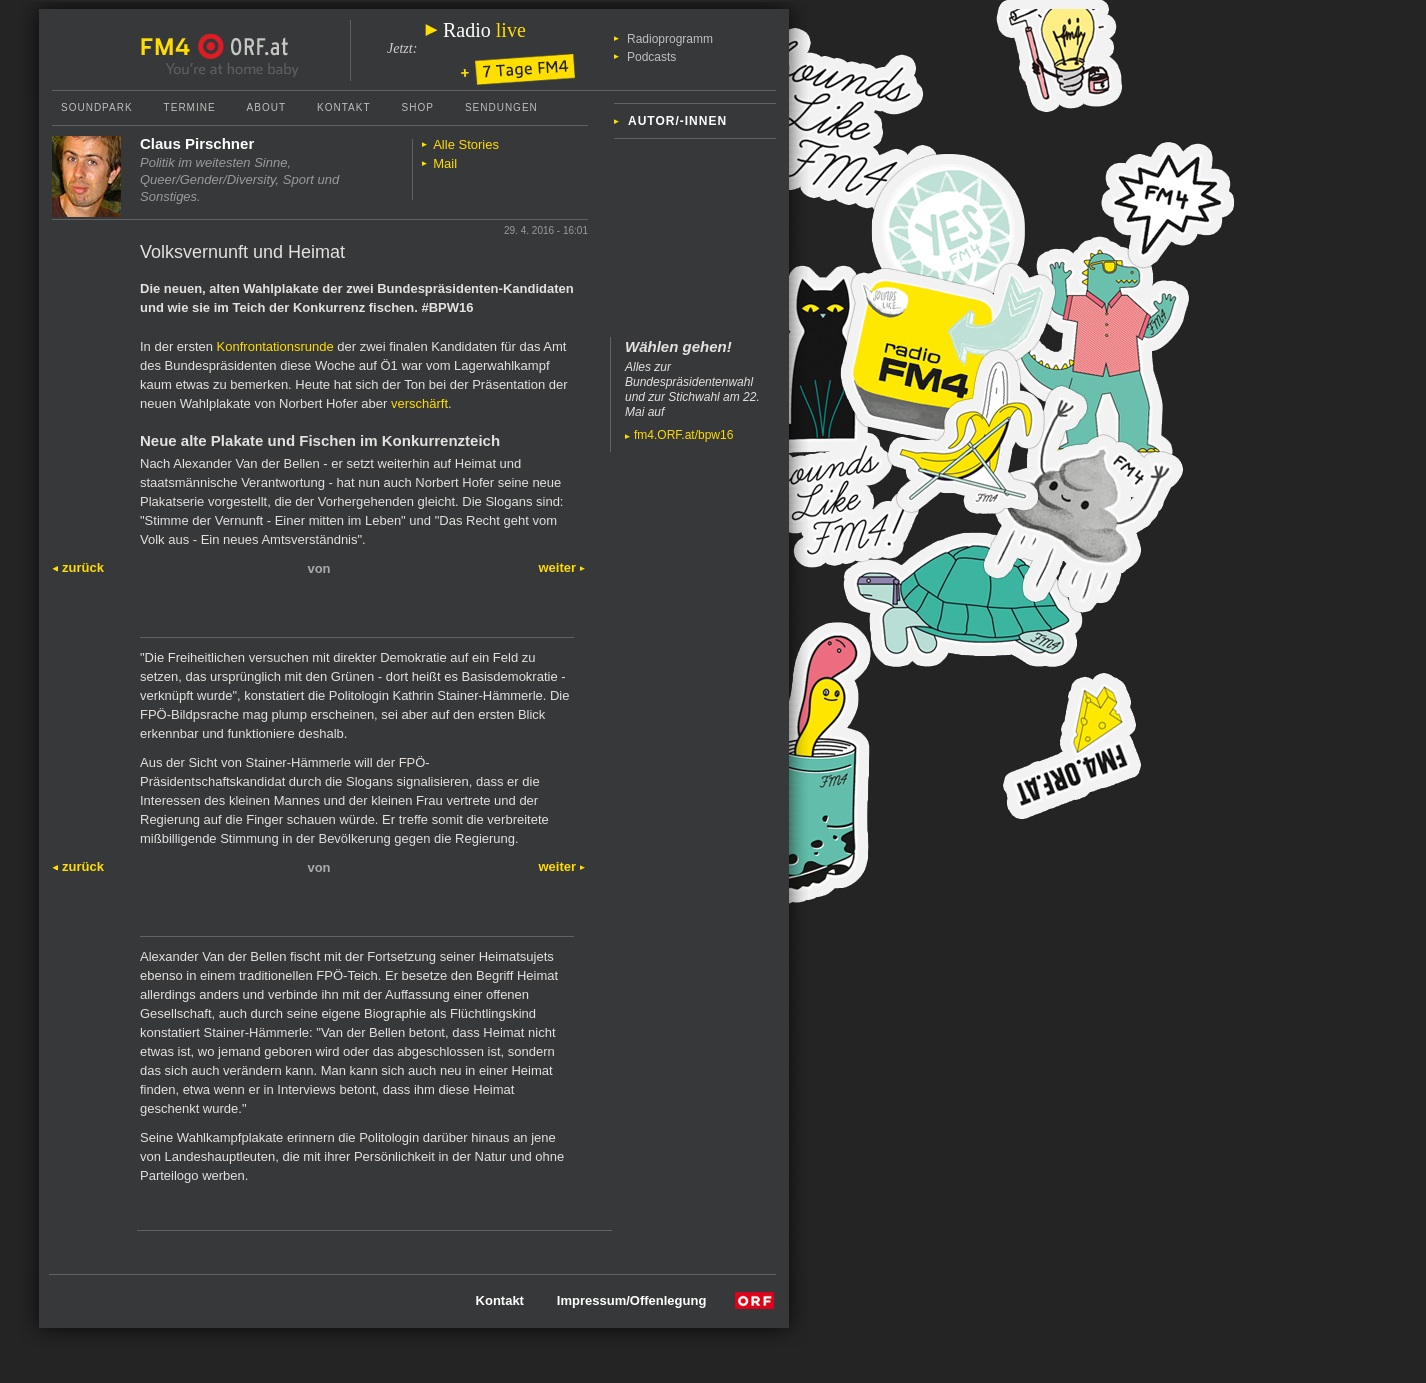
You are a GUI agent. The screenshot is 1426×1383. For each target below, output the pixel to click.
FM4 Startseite (171, 47)
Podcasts (651, 57)
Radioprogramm (670, 39)
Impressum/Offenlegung (632, 1300)
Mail (445, 163)
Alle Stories (466, 144)
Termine (190, 107)
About (266, 107)
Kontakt (343, 107)
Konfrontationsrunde (275, 346)
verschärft (419, 403)
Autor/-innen (677, 121)
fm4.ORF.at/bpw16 (683, 435)
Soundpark (97, 107)
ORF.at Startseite (243, 47)
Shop (418, 107)
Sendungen (501, 107)
